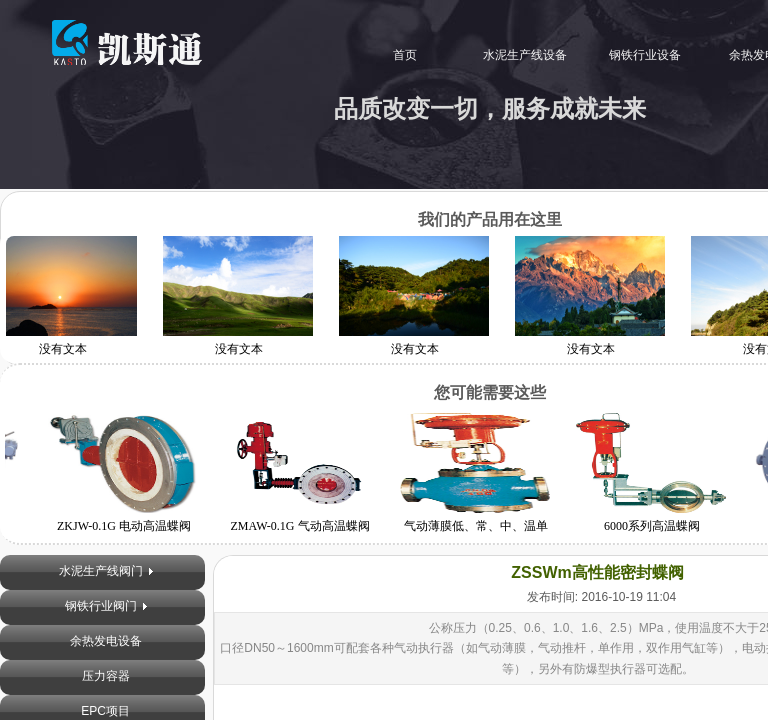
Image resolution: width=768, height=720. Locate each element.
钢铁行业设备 (637, 55)
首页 (397, 55)
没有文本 (242, 349)
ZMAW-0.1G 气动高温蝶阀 (296, 526)
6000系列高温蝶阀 (649, 526)
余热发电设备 (106, 641)
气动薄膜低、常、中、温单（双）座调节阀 (473, 534)
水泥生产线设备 (517, 55)
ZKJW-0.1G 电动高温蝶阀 (121, 526)
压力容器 (106, 676)
